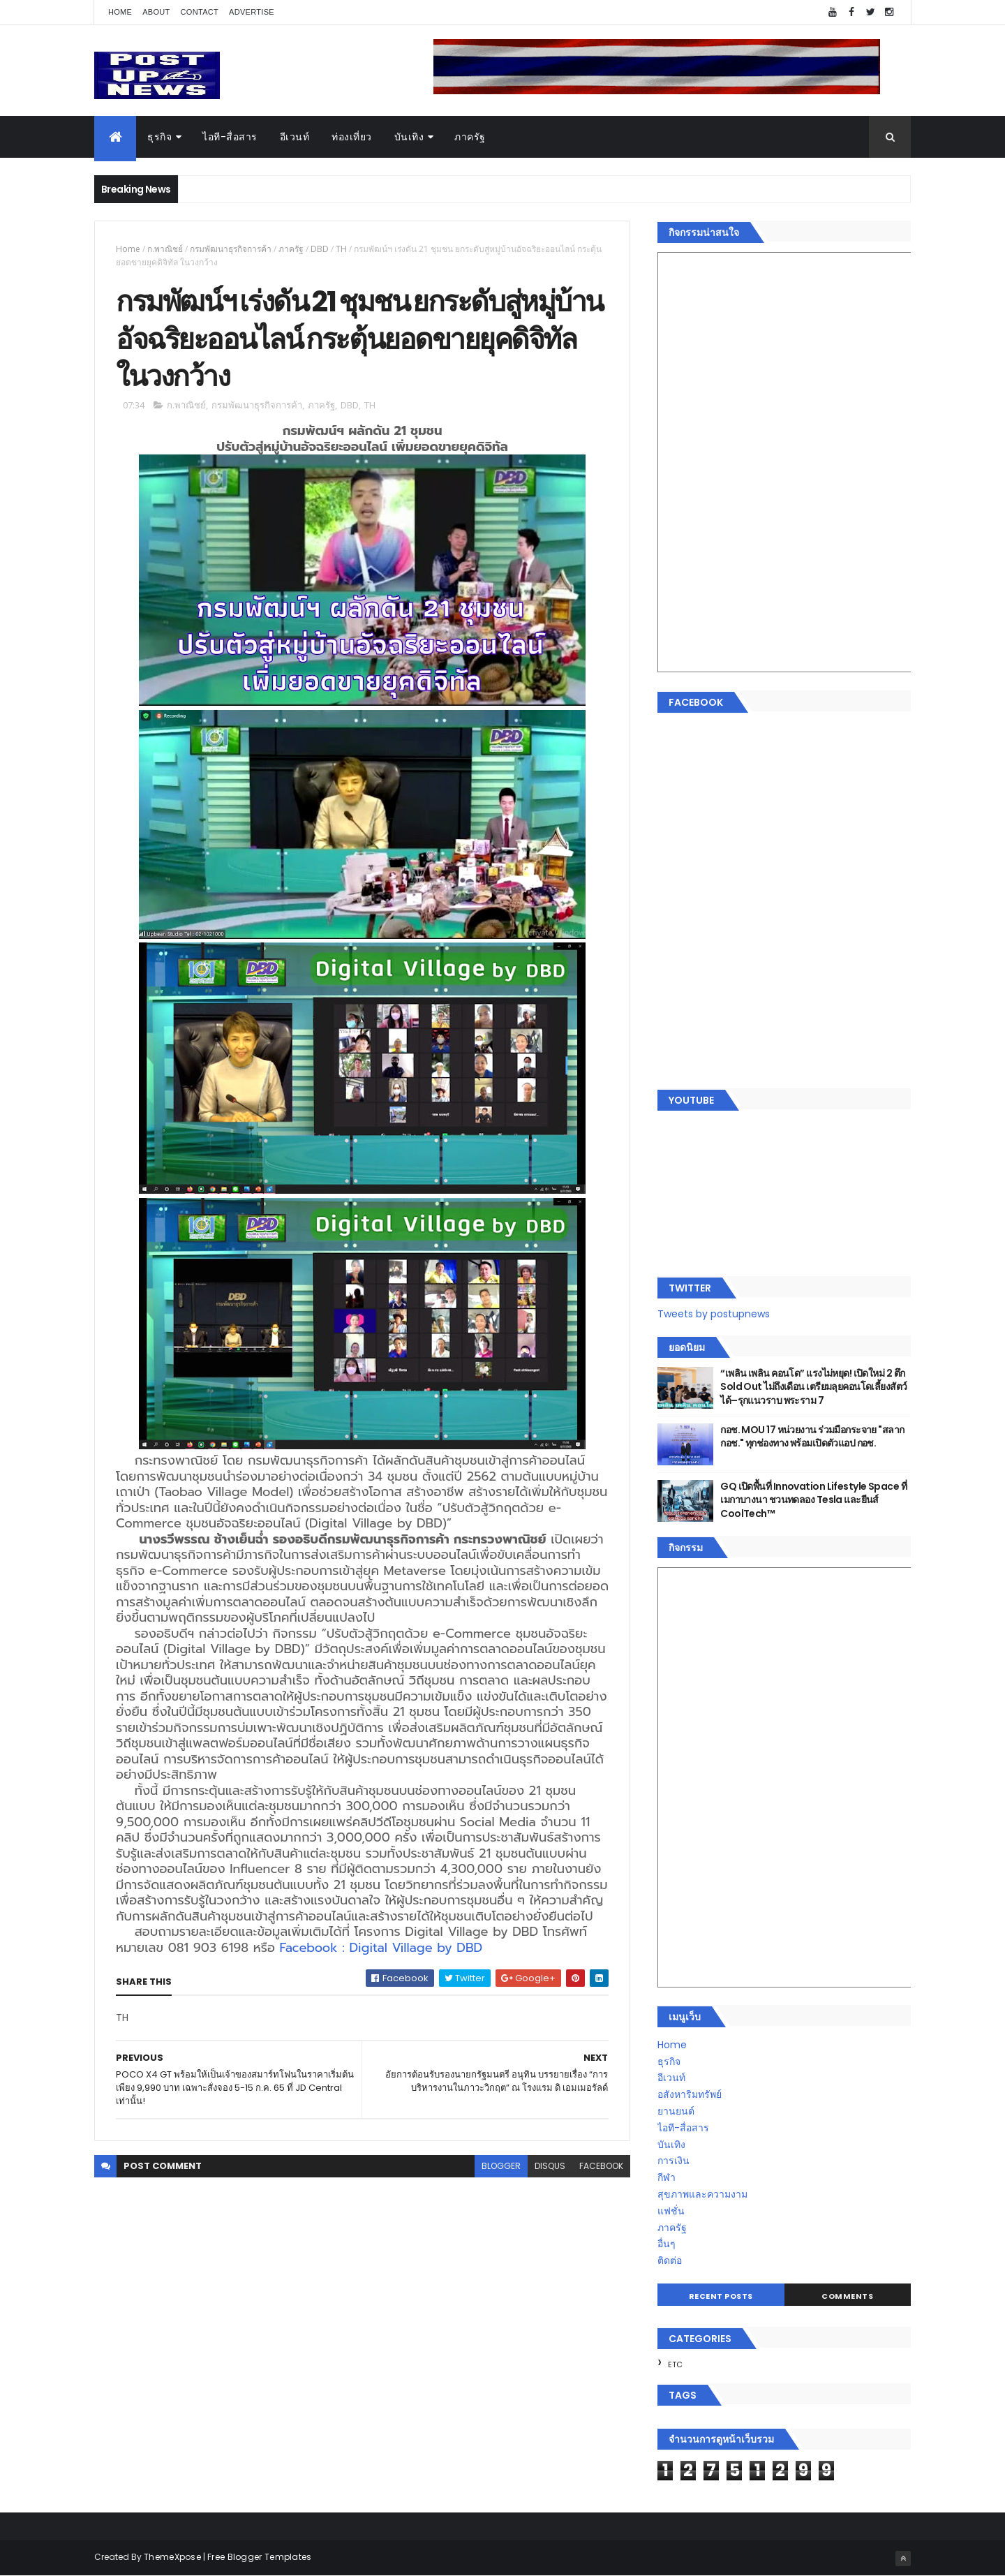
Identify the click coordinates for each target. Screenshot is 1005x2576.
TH (341, 249)
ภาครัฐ (470, 137)
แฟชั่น (671, 2211)
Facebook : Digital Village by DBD (381, 1947)
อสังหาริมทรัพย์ (689, 2094)
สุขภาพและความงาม (702, 2194)
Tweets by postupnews (713, 1314)
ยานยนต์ (675, 2111)
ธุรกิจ (159, 137)
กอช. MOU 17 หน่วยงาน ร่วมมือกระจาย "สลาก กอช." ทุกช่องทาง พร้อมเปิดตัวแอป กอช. (812, 1437)
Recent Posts (721, 2296)
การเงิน (673, 2161)
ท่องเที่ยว (352, 137)
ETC (675, 2364)
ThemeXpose (172, 2557)
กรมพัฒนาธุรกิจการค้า (230, 249)
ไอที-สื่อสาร (230, 137)
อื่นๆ (666, 2244)
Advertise (251, 12)
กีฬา (666, 2177)
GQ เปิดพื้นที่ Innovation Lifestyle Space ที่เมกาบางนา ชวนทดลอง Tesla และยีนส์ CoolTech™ (813, 1499)
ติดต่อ (669, 2260)
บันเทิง (409, 137)
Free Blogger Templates (259, 2557)
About (156, 12)
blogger (501, 2166)
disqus (550, 2166)
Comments (847, 2296)
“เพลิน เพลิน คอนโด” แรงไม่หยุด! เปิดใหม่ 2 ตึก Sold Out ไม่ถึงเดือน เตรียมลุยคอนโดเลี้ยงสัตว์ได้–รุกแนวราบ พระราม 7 (813, 1386)
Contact (199, 12)
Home (120, 12)
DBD (320, 249)
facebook (601, 2166)
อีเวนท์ (295, 137)
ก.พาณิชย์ (165, 249)
